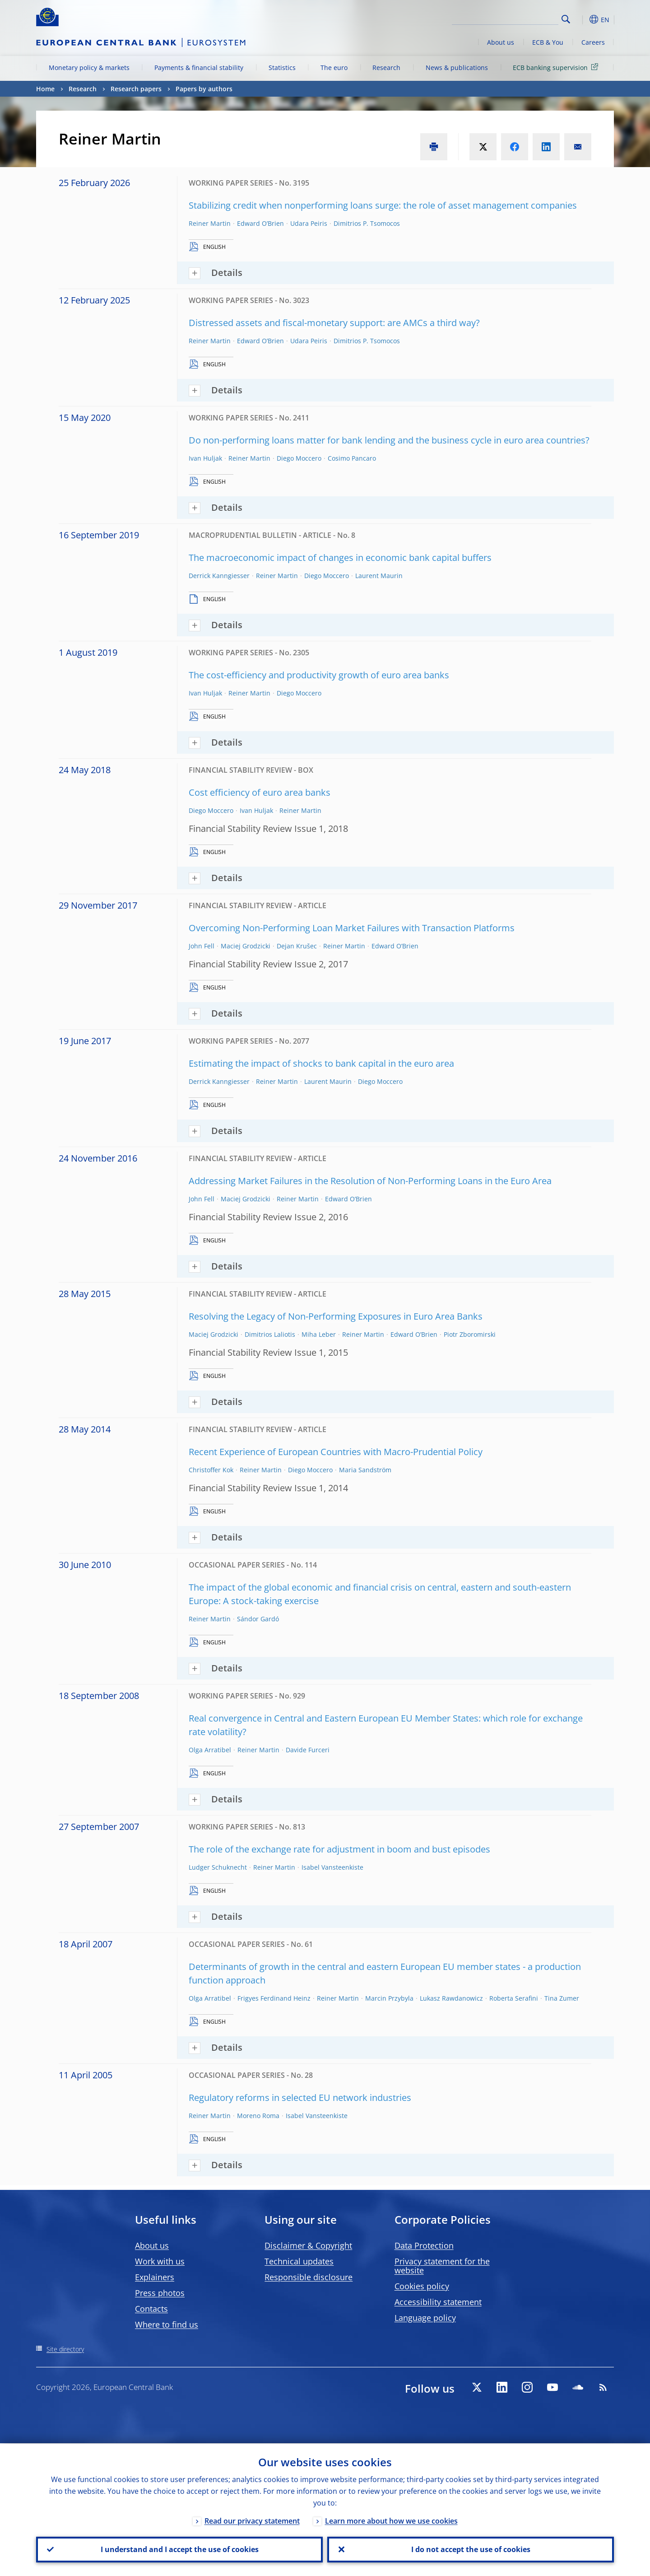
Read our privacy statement (252, 2520)
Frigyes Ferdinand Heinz (274, 1998)
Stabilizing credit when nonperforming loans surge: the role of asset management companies (383, 205)
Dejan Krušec (297, 946)
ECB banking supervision (557, 67)
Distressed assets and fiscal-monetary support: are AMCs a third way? (334, 323)
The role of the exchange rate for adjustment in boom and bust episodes (339, 1849)
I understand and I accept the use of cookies (180, 2549)
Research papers (136, 88)
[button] (582, 19)
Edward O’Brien (260, 223)
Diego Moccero (299, 458)
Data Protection (424, 2245)
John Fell (201, 946)
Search (565, 19)
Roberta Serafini (513, 1998)
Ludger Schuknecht (218, 1867)
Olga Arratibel (210, 1749)
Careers (593, 42)
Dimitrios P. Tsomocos (367, 223)
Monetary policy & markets (89, 67)
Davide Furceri (308, 1749)
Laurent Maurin (379, 575)
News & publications (457, 67)
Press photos (160, 2292)
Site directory (65, 2349)
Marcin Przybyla (389, 1998)
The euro (334, 67)
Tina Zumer (561, 1998)
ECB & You (547, 42)
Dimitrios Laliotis (270, 1334)
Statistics (282, 67)
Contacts (151, 2308)
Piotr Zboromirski (470, 1334)
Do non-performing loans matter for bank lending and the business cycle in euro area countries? (389, 440)
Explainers (154, 2277)
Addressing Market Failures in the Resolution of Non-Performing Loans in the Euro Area (370, 1181)
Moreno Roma (258, 2115)
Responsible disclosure (309, 2277)
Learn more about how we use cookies (391, 2520)
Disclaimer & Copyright (308, 2245)
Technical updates (299, 2261)
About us (500, 42)
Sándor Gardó (258, 1619)
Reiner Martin (210, 223)
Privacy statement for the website (442, 2266)
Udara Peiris (308, 223)
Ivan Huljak (205, 458)
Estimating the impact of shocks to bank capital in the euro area (321, 1063)
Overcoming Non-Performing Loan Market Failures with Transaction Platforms (352, 928)
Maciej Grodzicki (245, 946)
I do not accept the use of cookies (470, 2549)
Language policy (425, 2317)
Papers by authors (204, 88)
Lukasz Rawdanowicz (451, 1998)
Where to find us (166, 2324)
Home (45, 88)
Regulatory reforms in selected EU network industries (300, 2097)
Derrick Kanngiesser (219, 575)
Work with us (160, 2261)
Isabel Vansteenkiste (332, 1867)
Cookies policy (422, 2286)
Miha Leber (319, 1334)
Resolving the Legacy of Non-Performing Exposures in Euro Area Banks (336, 1316)
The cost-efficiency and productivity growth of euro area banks (319, 675)
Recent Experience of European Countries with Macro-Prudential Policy (336, 1452)
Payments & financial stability (198, 67)
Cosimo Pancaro (352, 458)
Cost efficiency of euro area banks (259, 792)
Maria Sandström (365, 1469)
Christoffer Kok (211, 1469)
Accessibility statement (438, 2301)
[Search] (513, 18)
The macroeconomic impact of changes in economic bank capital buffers (340, 557)
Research (386, 67)
